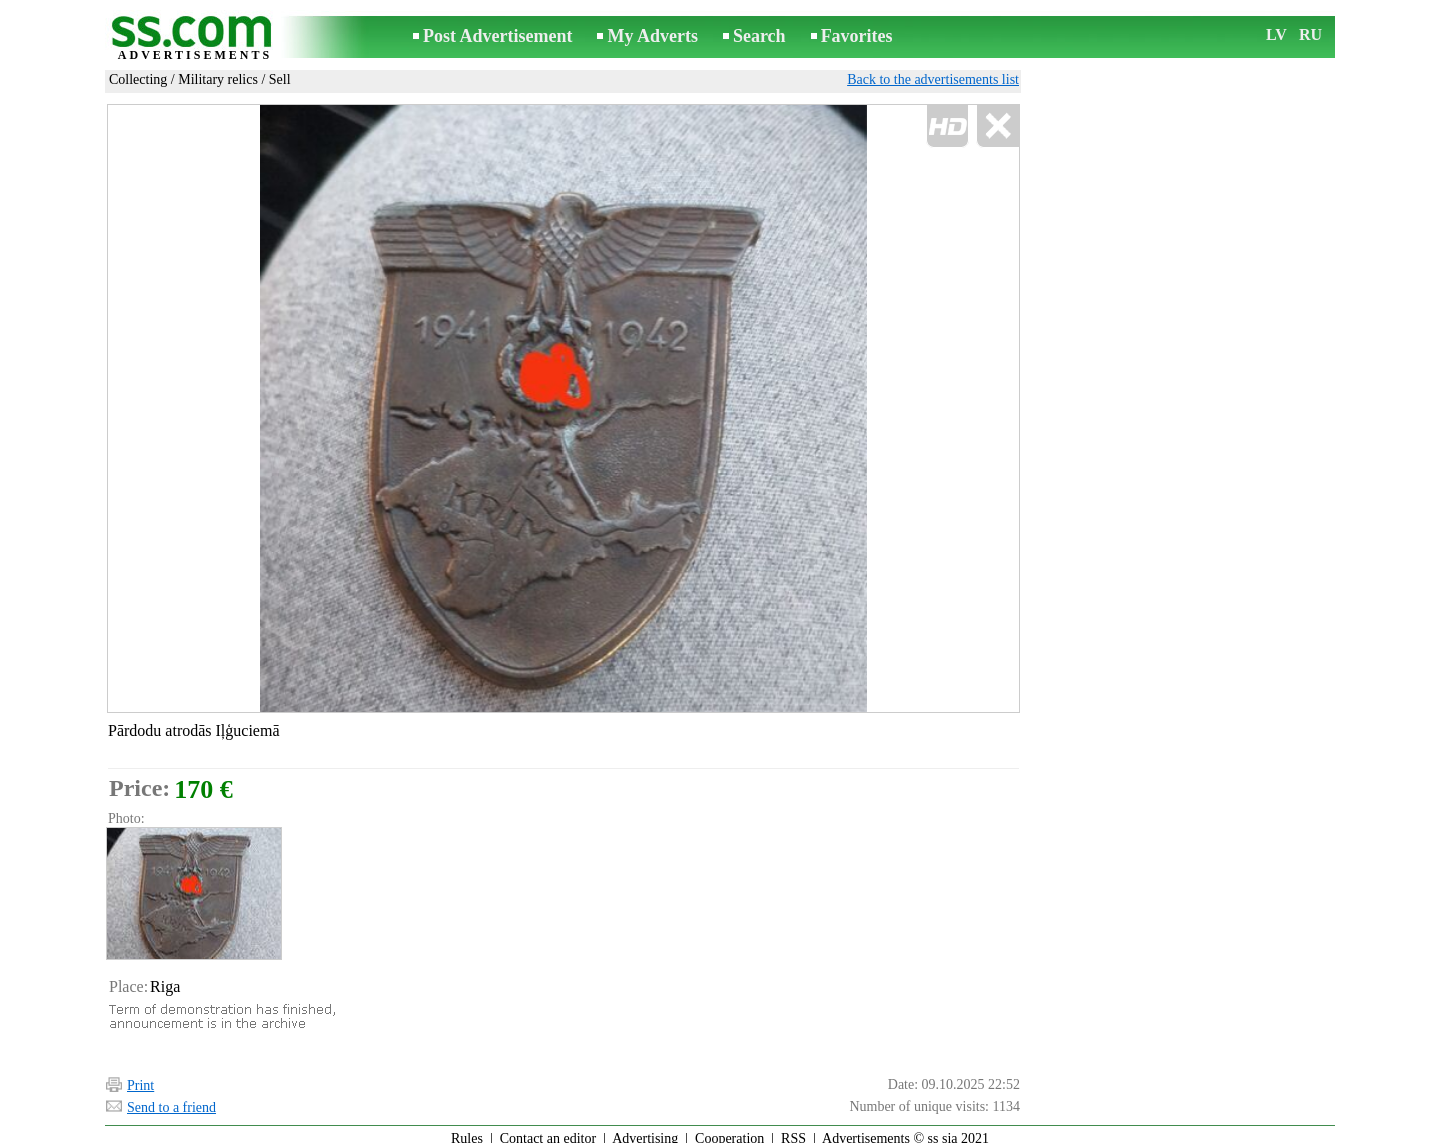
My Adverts (652, 36)
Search (759, 36)
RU (1310, 34)
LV (1276, 34)
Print (140, 1076)
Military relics (218, 79)
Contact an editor (548, 1129)
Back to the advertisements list (933, 79)
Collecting (138, 79)
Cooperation (729, 1129)
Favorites (857, 36)
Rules (467, 1129)
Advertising (645, 1129)
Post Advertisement (497, 36)
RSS (793, 1129)
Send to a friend (171, 1098)
